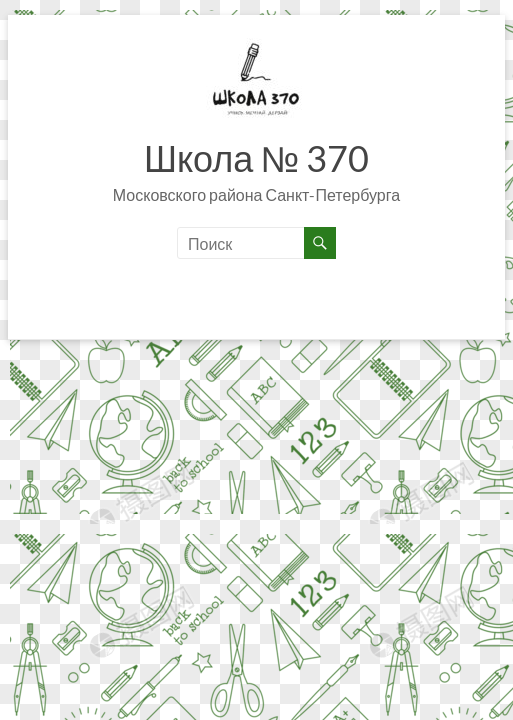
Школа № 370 (256, 158)
